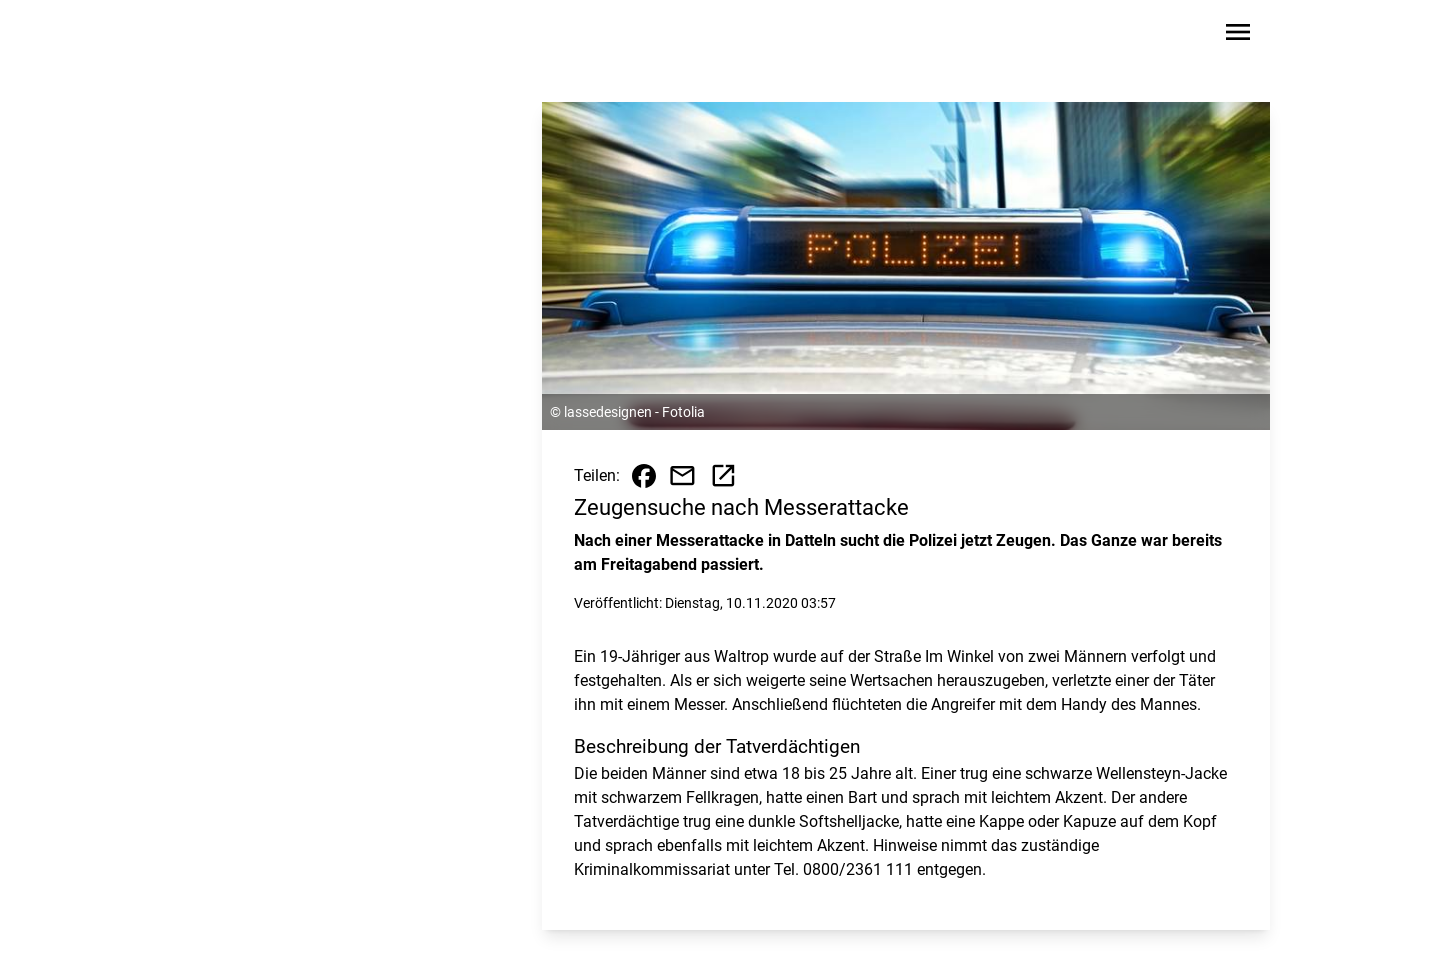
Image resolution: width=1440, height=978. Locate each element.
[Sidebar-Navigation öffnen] (1238, 35)
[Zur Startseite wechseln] (234, 36)
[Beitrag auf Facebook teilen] (644, 476)
